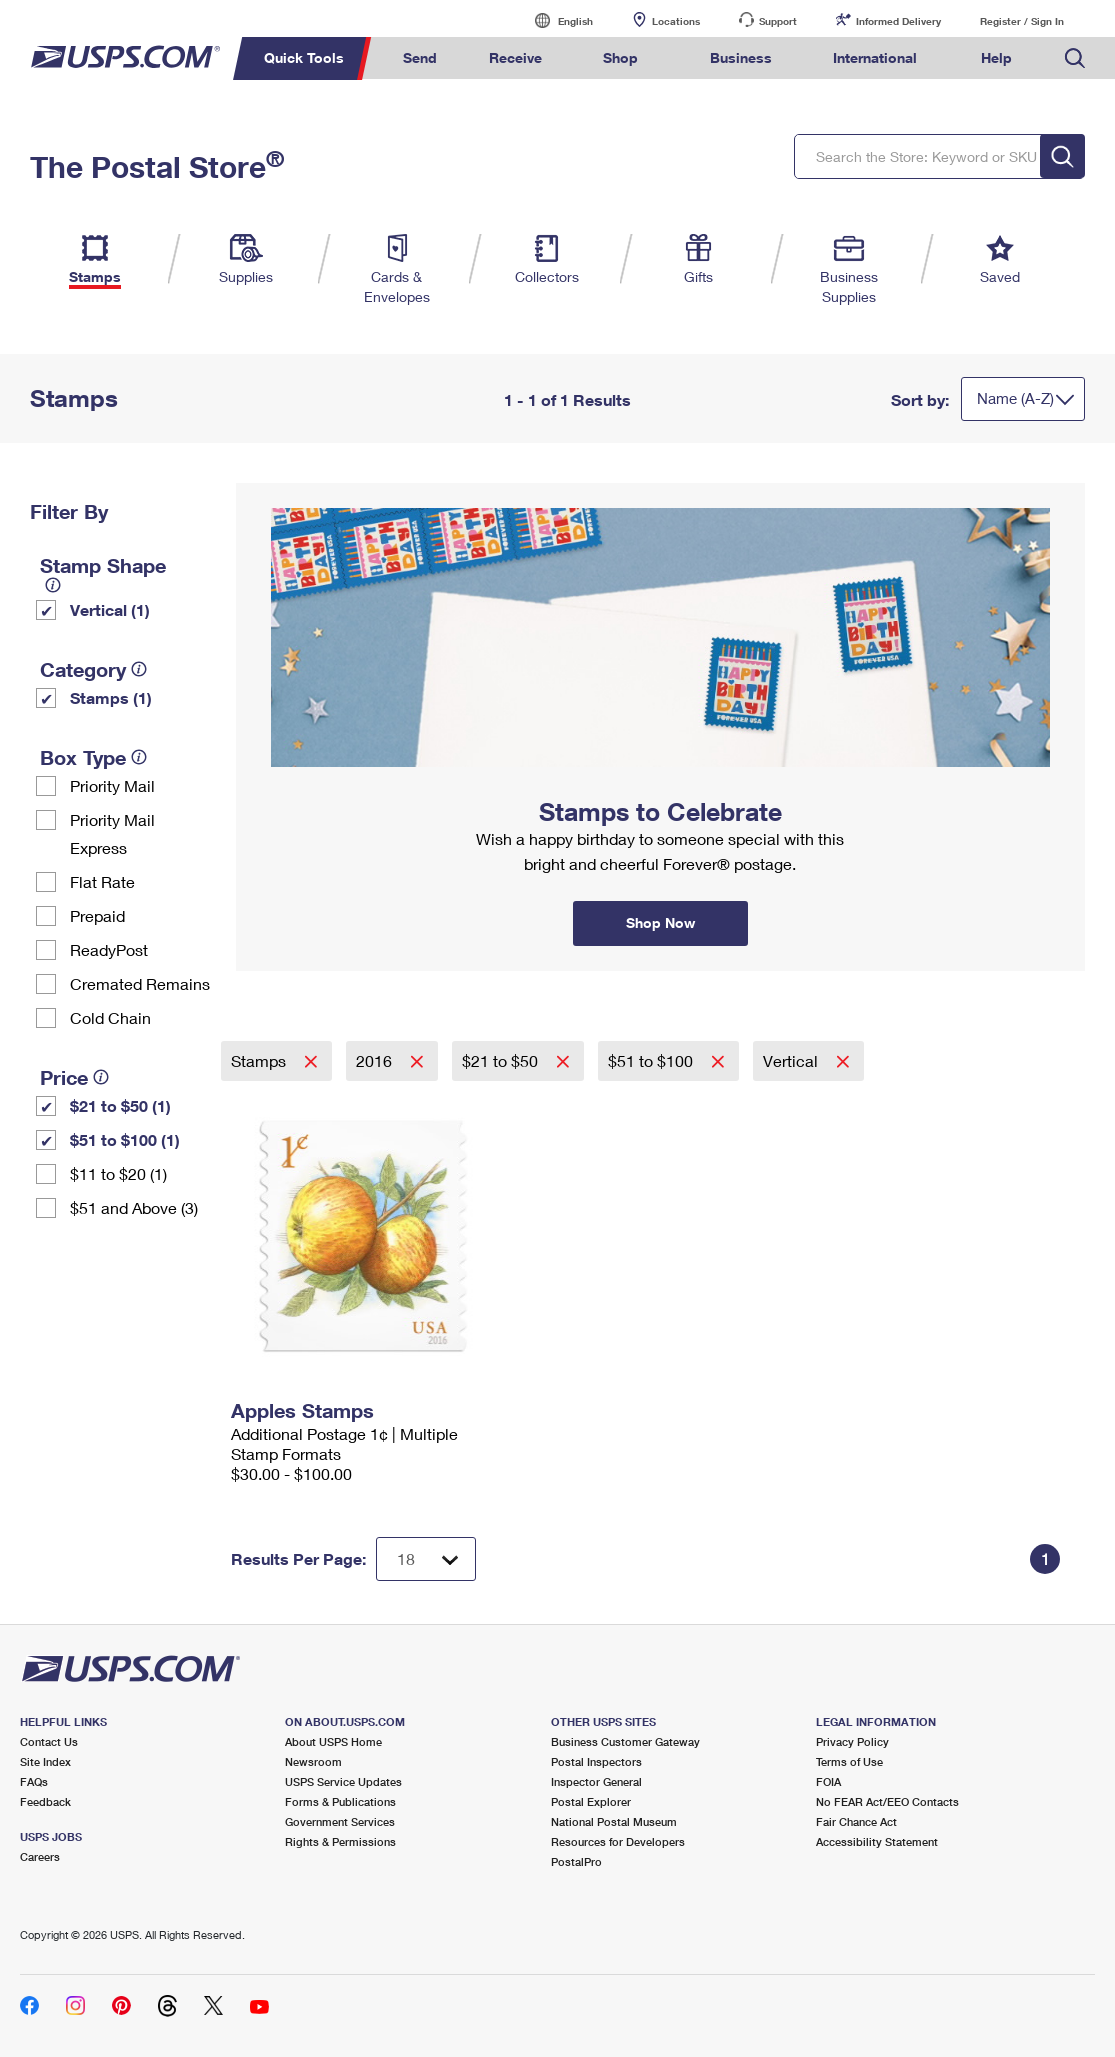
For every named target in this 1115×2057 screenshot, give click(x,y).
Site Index (45, 1761)
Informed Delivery (898, 21)
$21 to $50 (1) (120, 1105)
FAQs (34, 1781)
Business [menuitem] (741, 57)
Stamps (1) (111, 697)
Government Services (340, 1821)
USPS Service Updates (343, 1781)
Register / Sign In (1022, 21)
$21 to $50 (502, 1060)
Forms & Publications (340, 1801)
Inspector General (596, 1781)
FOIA (828, 1781)
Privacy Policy (852, 1741)
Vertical (792, 1060)
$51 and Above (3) (134, 1207)
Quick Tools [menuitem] (304, 57)
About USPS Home (333, 1741)
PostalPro (576, 1861)
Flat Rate (102, 881)
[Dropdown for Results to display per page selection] (426, 1559)
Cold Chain (110, 1017)
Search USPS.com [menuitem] (1075, 58)
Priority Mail (112, 785)
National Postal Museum (614, 1821)
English (555, 20)
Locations (676, 21)
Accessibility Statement (877, 1841)
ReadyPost (109, 949)
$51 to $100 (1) (125, 1139)
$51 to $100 (652, 1060)
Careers (40, 1856)
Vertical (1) (110, 609)
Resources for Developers (618, 1841)
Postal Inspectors (596, 1761)
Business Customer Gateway (625, 1741)
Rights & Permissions (340, 1841)
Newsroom (313, 1761)
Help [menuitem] (996, 57)
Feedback (45, 1801)
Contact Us (49, 1741)
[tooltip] (53, 585)
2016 (376, 1060)
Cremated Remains (140, 983)
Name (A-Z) (1015, 398)
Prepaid (97, 915)
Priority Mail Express (112, 833)
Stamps (260, 1060)
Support (778, 21)
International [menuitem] (875, 57)
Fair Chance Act (856, 1821)
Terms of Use (849, 1761)
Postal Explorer (591, 1801)
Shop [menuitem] (620, 57)
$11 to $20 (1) (118, 1173)
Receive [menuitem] (515, 57)
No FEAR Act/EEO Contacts (887, 1801)
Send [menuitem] (420, 57)
